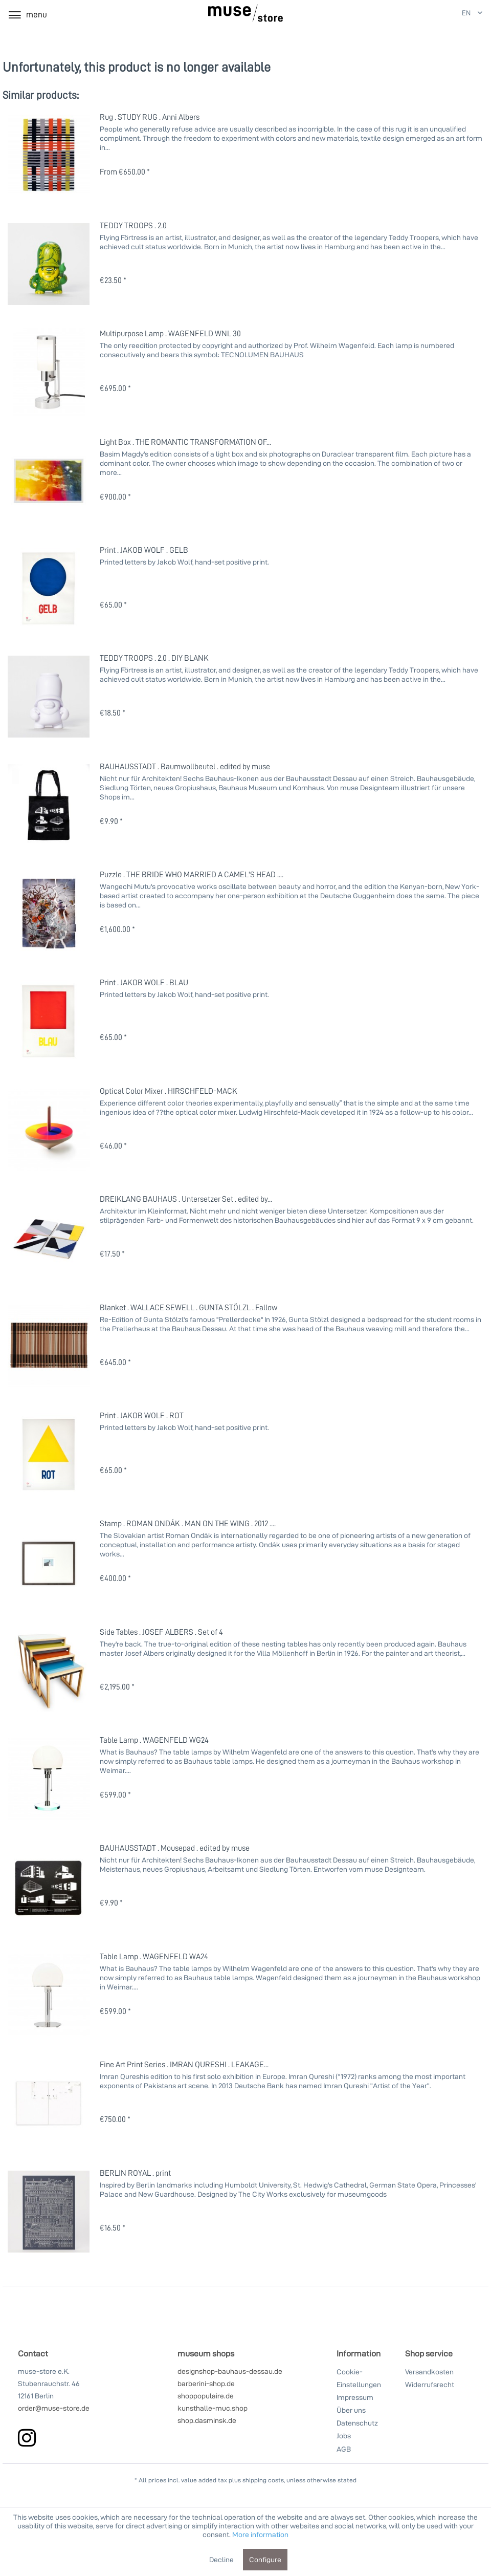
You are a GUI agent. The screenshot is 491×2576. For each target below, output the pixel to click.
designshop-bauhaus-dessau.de (229, 2371)
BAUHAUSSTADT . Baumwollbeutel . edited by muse (185, 766)
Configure (265, 2559)
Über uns (351, 2410)
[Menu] (27, 14)
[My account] (399, 14)
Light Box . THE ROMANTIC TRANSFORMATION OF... (185, 442)
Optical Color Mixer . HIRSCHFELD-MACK (168, 1091)
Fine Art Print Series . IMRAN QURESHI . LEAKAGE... (184, 2064)
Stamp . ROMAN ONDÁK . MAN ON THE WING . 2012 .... (188, 1523)
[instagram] (27, 2438)
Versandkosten (429, 2371)
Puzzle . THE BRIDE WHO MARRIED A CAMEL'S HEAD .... (191, 874)
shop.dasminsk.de (206, 2420)
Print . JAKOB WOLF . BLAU (144, 982)
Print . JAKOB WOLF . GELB (144, 550)
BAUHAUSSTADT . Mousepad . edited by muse (175, 1848)
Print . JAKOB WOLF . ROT (142, 1415)
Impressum (355, 2397)
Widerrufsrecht (429, 2384)
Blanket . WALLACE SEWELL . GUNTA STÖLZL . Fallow (188, 1307)
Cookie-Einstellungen (359, 2378)
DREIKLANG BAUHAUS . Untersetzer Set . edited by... (186, 1199)
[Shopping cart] (423, 14)
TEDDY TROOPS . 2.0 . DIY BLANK (154, 658)
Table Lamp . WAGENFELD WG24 (154, 1740)
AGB (344, 2448)
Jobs (344, 2435)
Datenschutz (357, 2422)
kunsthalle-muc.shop (212, 2408)
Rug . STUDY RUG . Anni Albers (149, 117)
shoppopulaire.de (205, 2395)
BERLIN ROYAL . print (135, 2173)
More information (260, 2534)
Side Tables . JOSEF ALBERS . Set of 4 (161, 1632)
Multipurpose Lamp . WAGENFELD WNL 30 (170, 333)
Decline (221, 2559)
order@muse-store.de (54, 2408)
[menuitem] (400, 13)
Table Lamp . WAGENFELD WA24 (154, 1956)
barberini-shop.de (206, 2383)
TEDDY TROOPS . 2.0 (133, 225)
